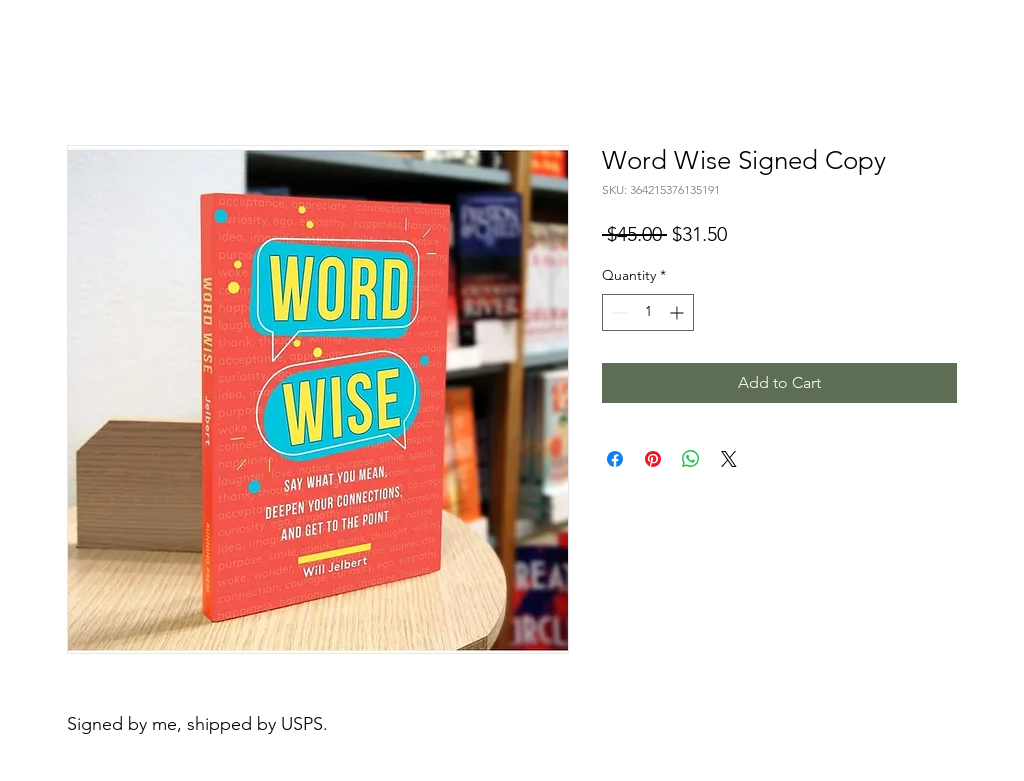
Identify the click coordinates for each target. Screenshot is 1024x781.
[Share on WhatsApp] (691, 459)
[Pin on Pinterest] (653, 459)
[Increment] (678, 312)
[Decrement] (617, 312)
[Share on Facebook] (615, 459)
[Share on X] (729, 459)
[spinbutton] (648, 312)
